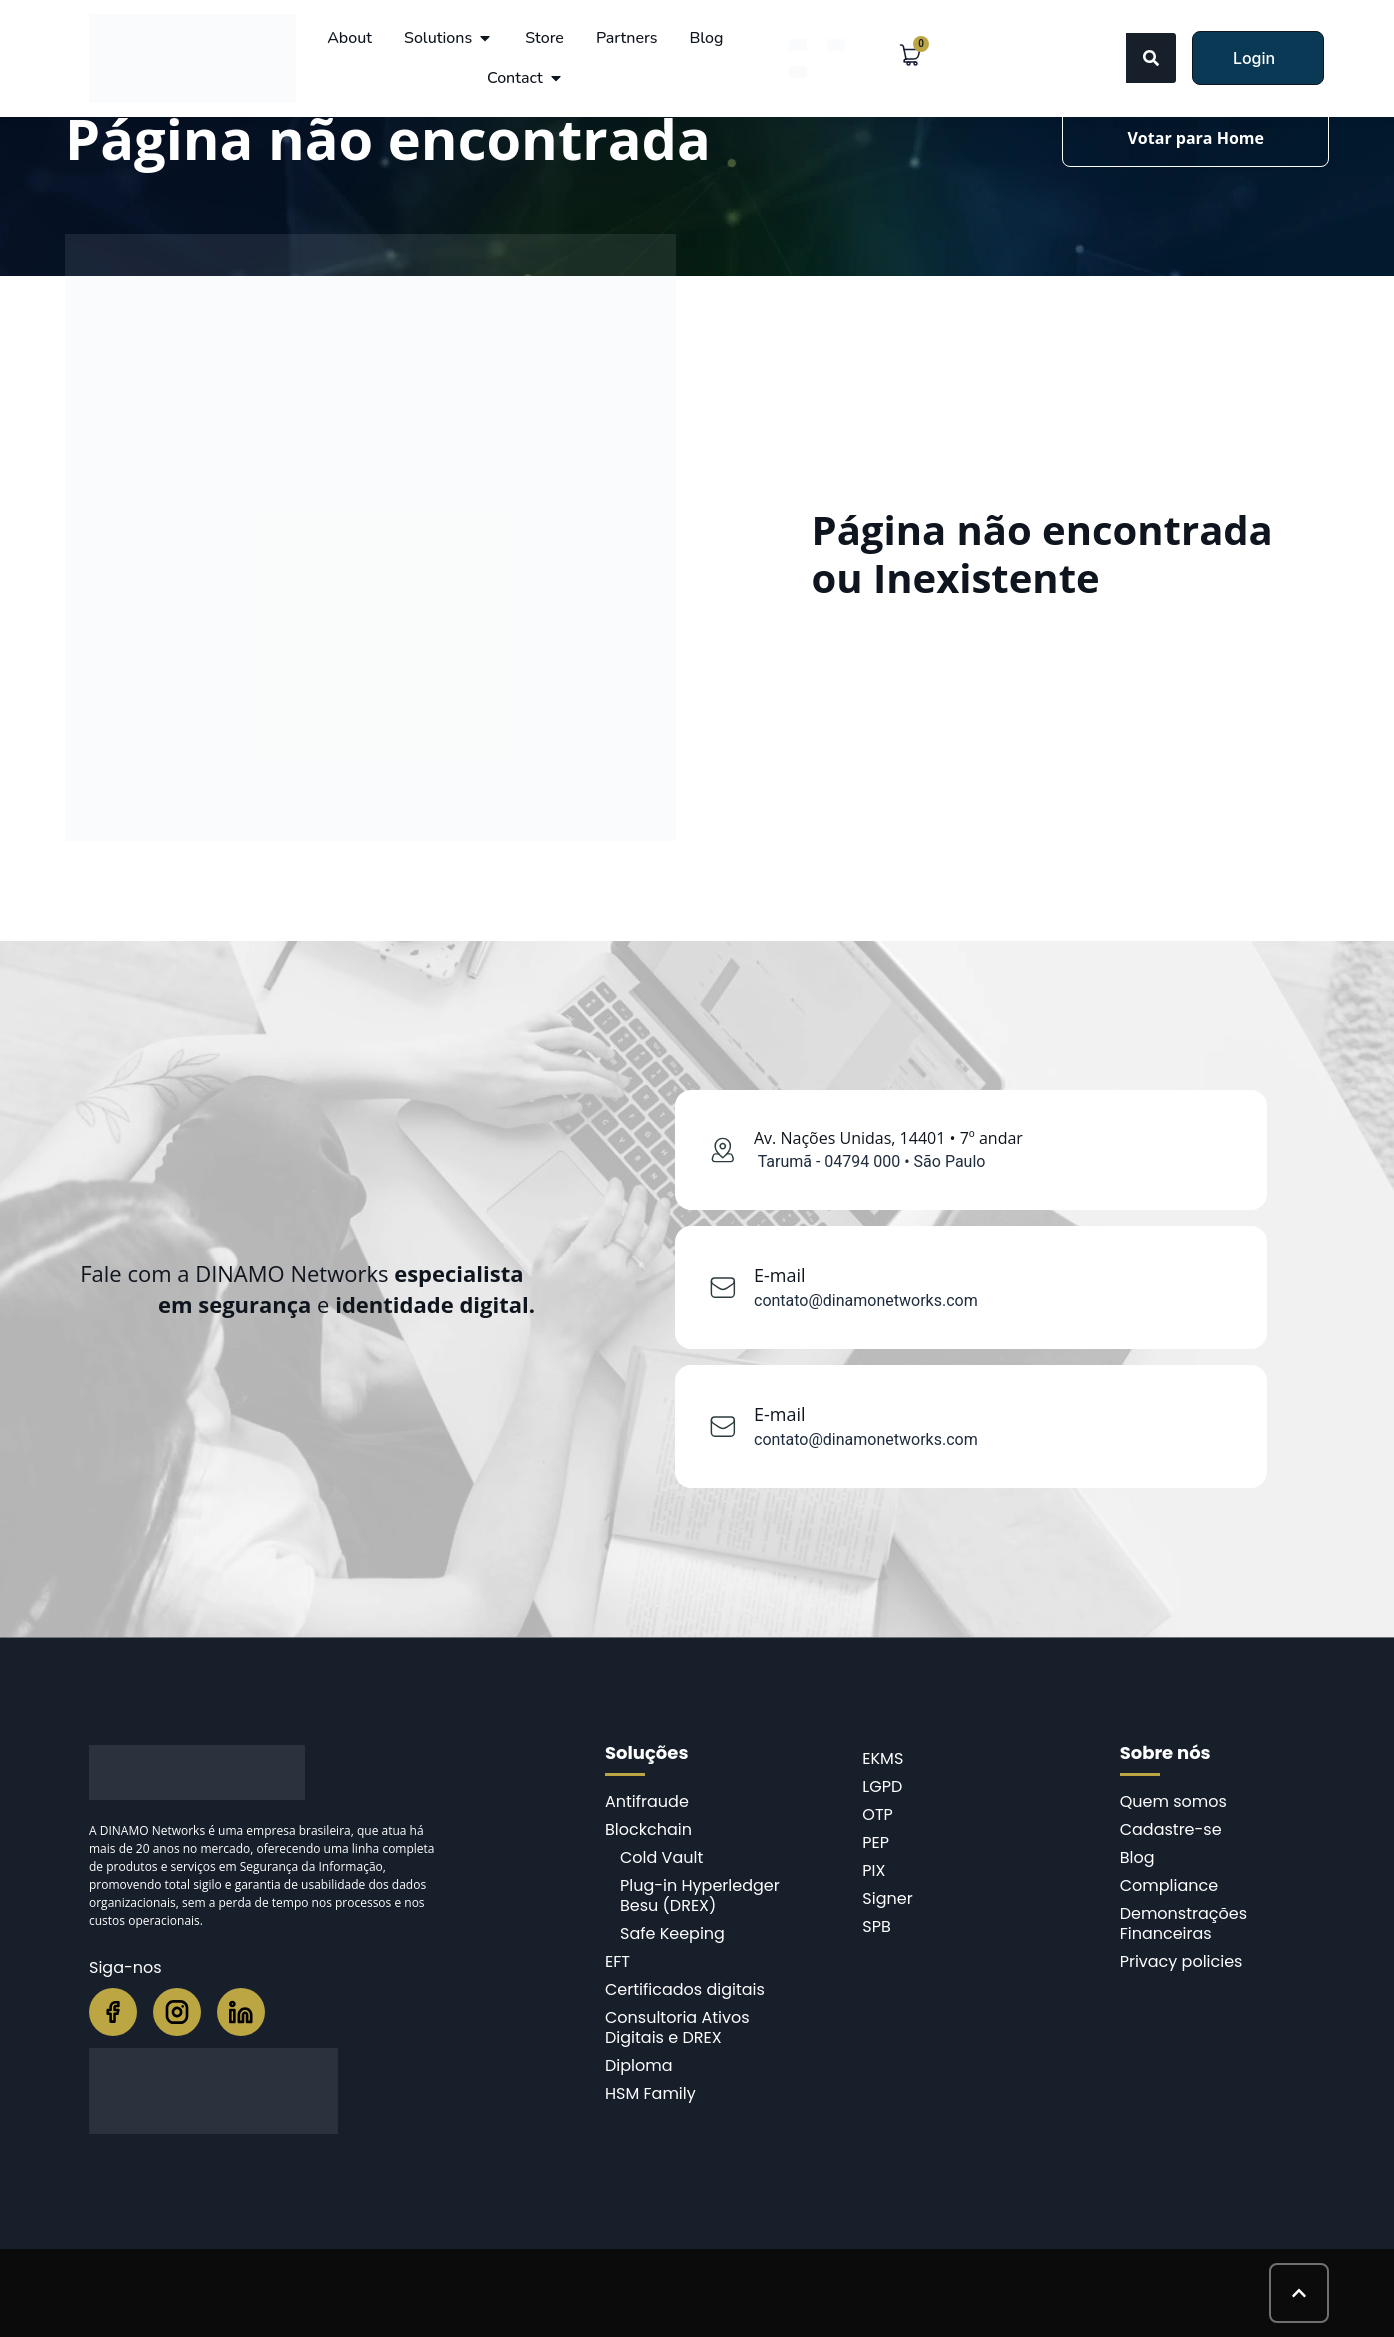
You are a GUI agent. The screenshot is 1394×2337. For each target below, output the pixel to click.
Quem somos (1173, 1801)
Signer (887, 1898)
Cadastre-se (1171, 1829)
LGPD (882, 1786)
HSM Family (650, 2093)
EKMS (882, 1758)
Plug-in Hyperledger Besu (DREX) (700, 1895)
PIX (873, 1870)
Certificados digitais (685, 1989)
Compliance (1169, 1885)
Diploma (639, 2065)
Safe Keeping (672, 1933)
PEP (875, 1842)
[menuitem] (798, 44)
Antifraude (647, 1801)
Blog (1137, 1857)
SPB (876, 1926)
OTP (877, 1814)
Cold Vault (661, 1857)
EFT (617, 1961)
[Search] (1151, 58)
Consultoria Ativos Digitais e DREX (677, 2027)
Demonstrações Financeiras (1183, 1923)
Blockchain (648, 1829)
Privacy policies (1181, 1961)
